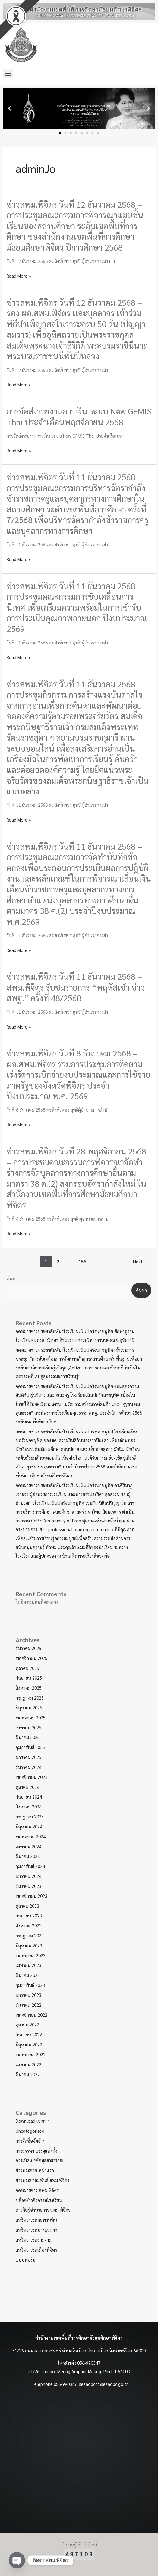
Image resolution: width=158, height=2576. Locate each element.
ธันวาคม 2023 (28, 1886)
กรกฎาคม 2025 (30, 1697)
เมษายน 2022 (28, 2064)
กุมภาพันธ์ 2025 (30, 1747)
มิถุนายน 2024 (29, 1826)
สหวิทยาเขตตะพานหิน (36, 2220)
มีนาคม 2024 (28, 1856)
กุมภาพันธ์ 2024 (30, 1866)
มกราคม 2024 (28, 1876)
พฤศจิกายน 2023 (31, 1896)
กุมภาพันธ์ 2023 (30, 1985)
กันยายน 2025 (29, 1678)
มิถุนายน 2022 (29, 2044)
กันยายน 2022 (29, 2034)
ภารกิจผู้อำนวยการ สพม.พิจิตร (43, 2210)
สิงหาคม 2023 (29, 1925)
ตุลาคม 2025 (27, 1668)
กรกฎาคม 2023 (30, 1935)
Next (141, 1261)
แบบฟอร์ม (25, 2259)
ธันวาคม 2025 (28, 1648)
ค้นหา (12, 1278)
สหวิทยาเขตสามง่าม (34, 2239)
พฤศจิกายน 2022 (31, 2015)
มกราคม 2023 (28, 1995)
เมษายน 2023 (28, 1965)
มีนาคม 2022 (28, 2074)
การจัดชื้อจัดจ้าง (30, 2140)
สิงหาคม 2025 (29, 1687)
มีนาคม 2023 (28, 1975)
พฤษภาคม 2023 (31, 1955)
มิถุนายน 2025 (29, 1707)
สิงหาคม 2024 (29, 1806)
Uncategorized (30, 2131)
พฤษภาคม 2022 (31, 2054)
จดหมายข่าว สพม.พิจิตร (37, 2190)
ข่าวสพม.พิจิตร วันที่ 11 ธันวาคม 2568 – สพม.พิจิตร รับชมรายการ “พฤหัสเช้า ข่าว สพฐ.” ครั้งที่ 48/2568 (76, 987)
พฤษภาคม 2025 (31, 1717)
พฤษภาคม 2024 (31, 1836)
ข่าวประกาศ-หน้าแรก (35, 2170)
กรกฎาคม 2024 (30, 1816)
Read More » (19, 276)
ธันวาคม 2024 (28, 1767)
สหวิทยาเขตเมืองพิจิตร (36, 2249)
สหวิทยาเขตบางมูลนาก (36, 2230)
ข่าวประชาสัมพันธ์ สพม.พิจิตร (42, 2180)
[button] (8, 73)
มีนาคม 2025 (28, 1737)
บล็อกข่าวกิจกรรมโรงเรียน (39, 2200)
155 (82, 1261)
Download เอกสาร (33, 2121)
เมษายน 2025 (28, 1727)
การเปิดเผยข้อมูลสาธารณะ (39, 2160)
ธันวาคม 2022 (28, 2005)
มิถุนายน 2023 (29, 1945)
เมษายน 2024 (28, 1846)
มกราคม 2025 (28, 1757)
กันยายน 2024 (29, 1796)
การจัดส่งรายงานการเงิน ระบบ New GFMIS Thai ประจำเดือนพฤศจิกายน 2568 (79, 416)
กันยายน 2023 (29, 1915)
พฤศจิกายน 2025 (31, 1658)
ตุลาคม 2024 (27, 1787)
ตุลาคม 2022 (27, 2024)
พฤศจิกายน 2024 (31, 1777)
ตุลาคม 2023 (27, 1906)
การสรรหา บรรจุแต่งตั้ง (36, 2150)
